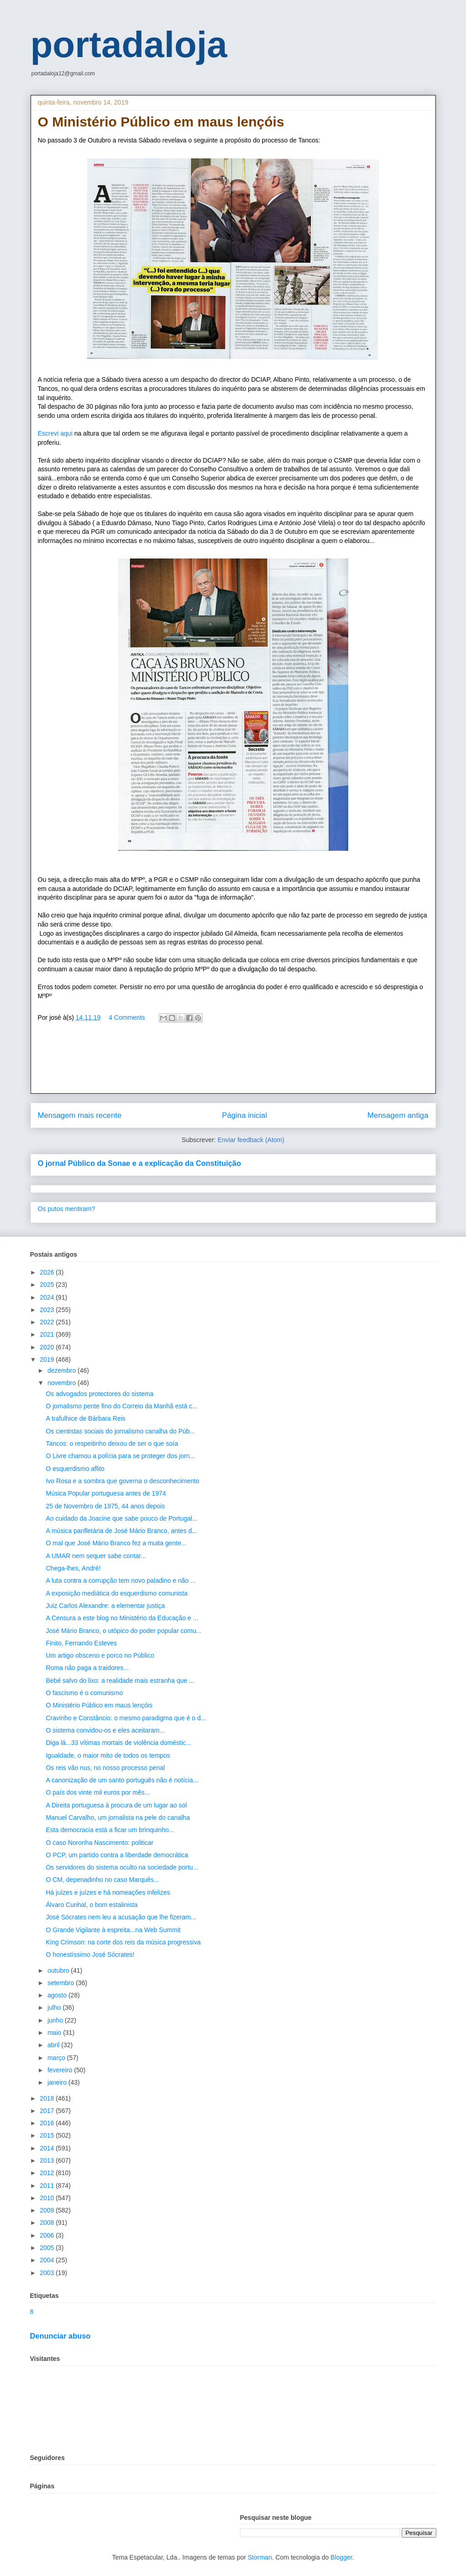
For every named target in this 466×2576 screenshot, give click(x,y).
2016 (48, 2123)
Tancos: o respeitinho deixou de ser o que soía (112, 1443)
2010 (48, 2198)
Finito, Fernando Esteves (81, 1643)
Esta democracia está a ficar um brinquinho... (110, 1829)
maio (55, 2032)
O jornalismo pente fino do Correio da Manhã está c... (121, 1406)
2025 (48, 1284)
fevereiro (60, 2070)
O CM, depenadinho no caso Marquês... (102, 1879)
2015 (48, 2135)
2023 (48, 1309)
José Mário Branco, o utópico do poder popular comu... (123, 1630)
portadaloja (129, 44)
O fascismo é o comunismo (84, 1692)
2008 (48, 2222)
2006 (48, 2235)
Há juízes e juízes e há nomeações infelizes (108, 1892)
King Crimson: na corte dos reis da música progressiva (123, 1942)
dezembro (62, 1370)
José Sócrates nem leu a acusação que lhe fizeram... (121, 1917)
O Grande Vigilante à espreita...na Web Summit (113, 1929)
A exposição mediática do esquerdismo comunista (117, 1593)
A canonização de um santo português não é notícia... (122, 1780)
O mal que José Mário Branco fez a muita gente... (116, 1543)
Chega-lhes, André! (73, 1568)
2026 (48, 1272)
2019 (48, 1359)
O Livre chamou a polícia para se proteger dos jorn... (120, 1455)
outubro (59, 1970)
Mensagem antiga (397, 1115)
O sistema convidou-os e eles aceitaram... (105, 1730)
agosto (57, 1995)
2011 (48, 2185)
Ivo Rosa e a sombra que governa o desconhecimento (122, 1481)
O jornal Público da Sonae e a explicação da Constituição (139, 1163)
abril (54, 2045)
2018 (48, 2098)
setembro (61, 1982)
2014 (48, 2148)
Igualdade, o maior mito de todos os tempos (108, 1755)
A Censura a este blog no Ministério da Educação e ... (122, 1618)
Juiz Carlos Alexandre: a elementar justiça (105, 1605)
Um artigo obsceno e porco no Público (100, 1655)
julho (55, 2007)
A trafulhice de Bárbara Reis (85, 1418)
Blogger (341, 2557)
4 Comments (127, 1017)
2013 (48, 2160)
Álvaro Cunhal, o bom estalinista (91, 1904)
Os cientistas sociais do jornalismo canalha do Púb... (120, 1431)
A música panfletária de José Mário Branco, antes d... (121, 1530)
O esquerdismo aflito (75, 1468)
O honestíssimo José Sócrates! (90, 1954)
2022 (48, 1322)
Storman (260, 2557)
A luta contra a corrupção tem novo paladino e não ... (120, 1580)
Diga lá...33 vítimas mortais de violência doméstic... (118, 1742)
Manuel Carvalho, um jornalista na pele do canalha (117, 1817)
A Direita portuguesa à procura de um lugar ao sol (116, 1805)
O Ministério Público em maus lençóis (99, 1705)
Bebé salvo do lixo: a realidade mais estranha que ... (120, 1680)
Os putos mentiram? (66, 1208)
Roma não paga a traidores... (87, 1667)
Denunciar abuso (60, 2336)
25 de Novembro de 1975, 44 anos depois (105, 1506)
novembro (62, 1382)
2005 (48, 2247)
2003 (48, 2272)
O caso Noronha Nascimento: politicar (99, 1842)
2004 (48, 2260)
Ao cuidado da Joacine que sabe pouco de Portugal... (121, 1518)
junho (56, 2020)
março (57, 2057)
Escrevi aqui (56, 433)
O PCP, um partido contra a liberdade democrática (117, 1855)
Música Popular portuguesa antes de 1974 (106, 1493)
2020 (48, 1347)
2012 (48, 2172)
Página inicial (244, 1115)
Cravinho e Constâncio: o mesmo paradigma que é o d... (126, 1718)
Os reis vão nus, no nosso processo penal (105, 1767)
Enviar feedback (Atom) (251, 1139)
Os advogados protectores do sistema (99, 1393)
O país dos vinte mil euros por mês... (98, 1792)
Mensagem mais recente (80, 1115)
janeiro (57, 2082)
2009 (48, 2210)
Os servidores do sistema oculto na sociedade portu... (122, 1867)
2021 (48, 1334)
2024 (48, 1297)
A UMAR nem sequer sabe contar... (96, 1555)
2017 (48, 2110)
